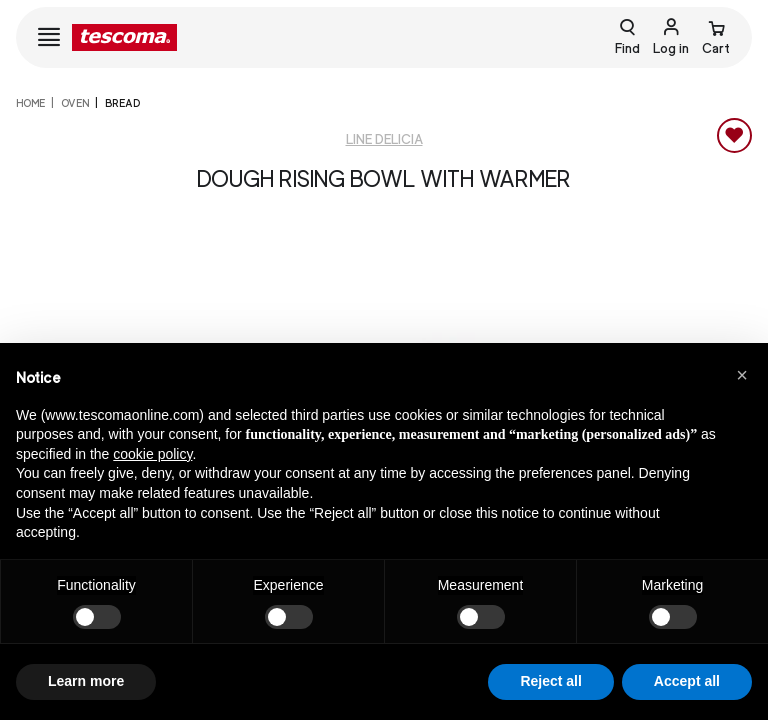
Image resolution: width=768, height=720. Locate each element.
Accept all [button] (687, 681)
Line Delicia (384, 139)
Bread (122, 103)
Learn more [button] (86, 681)
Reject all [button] (550, 681)
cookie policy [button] (152, 454)
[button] (742, 375)
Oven (75, 103)
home (30, 103)
